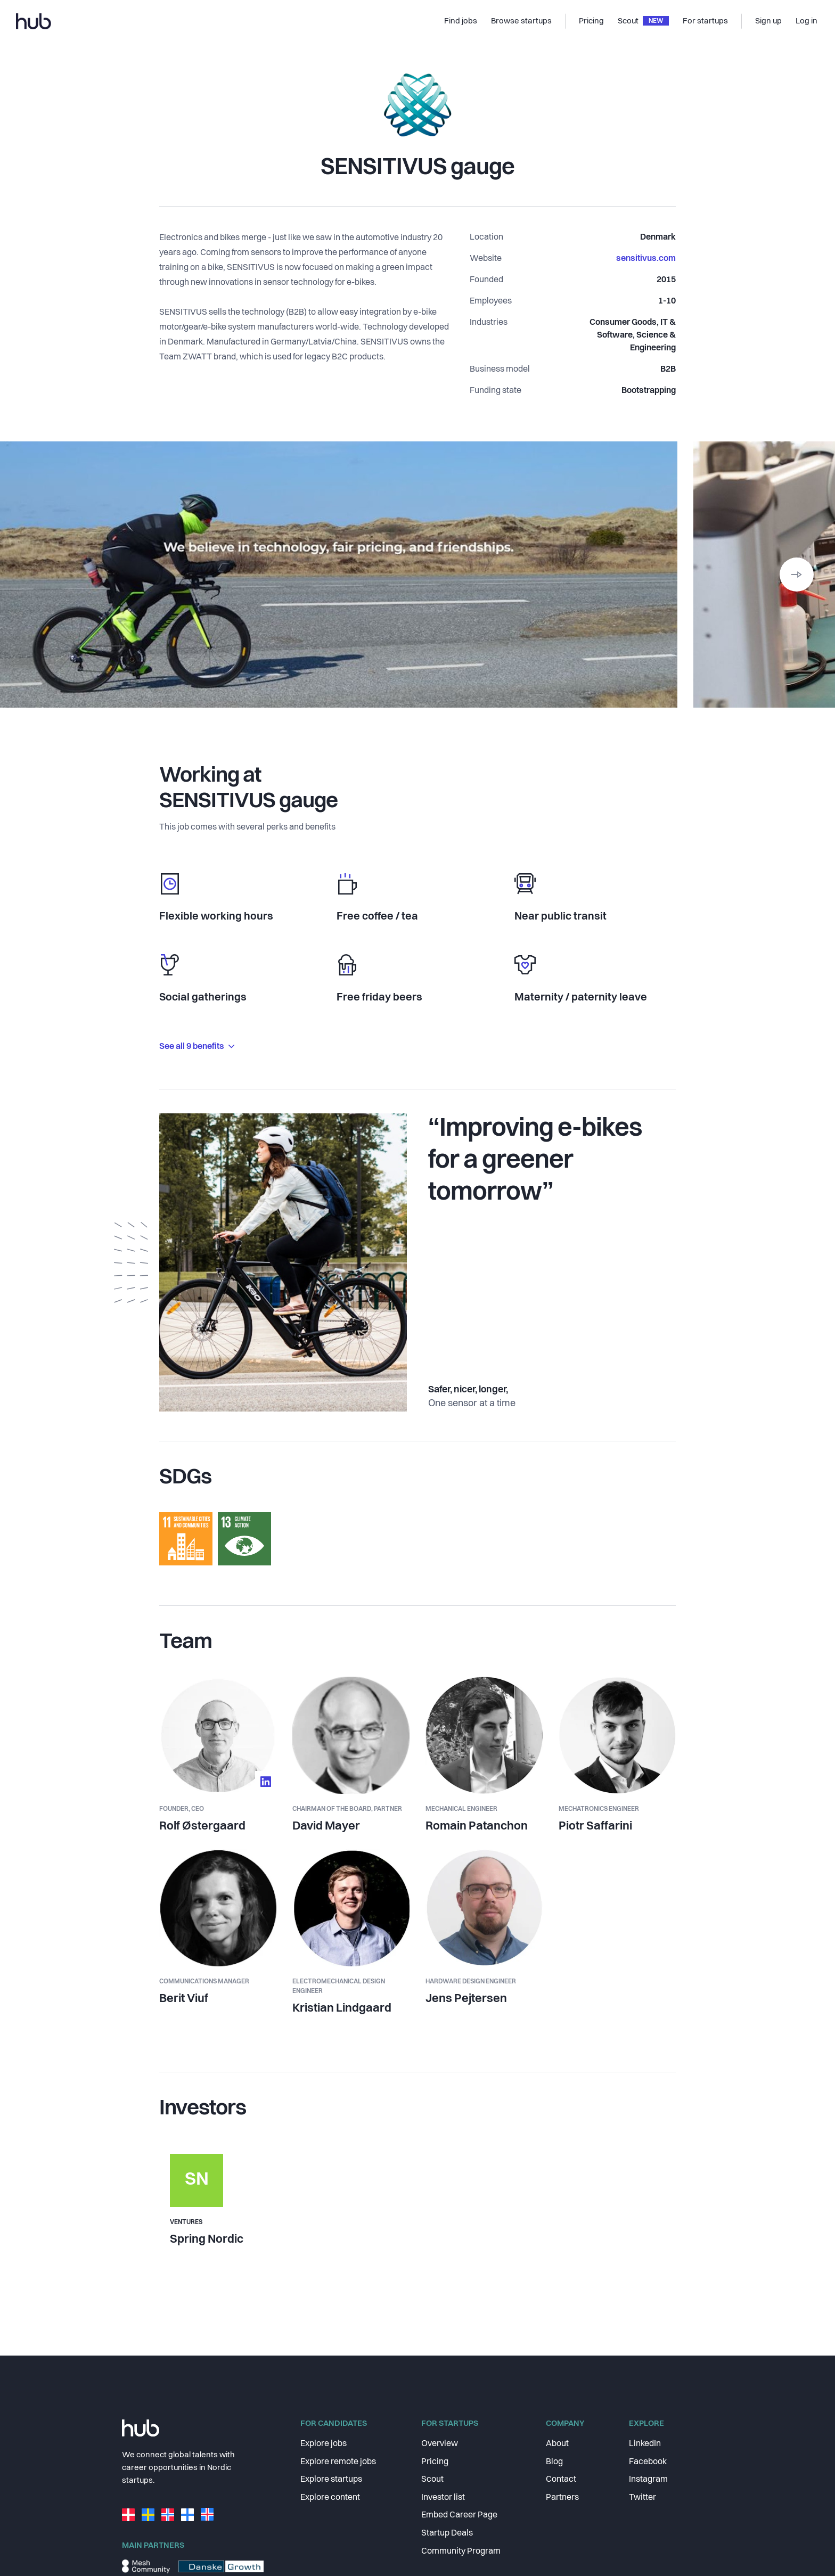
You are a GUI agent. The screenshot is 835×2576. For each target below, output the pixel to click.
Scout (432, 2479)
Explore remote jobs (338, 2462)
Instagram (648, 2479)
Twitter (642, 2497)
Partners (562, 2497)
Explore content (330, 2497)
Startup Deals (447, 2533)
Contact (561, 2479)
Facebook (648, 2462)
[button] (797, 574)
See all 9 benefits (196, 1047)
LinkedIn (645, 2444)
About (557, 2444)
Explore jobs (323, 2444)
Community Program (461, 2551)
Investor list (443, 2497)
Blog (554, 2462)
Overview (439, 2444)
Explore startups (331, 2479)
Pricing (434, 2462)
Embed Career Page (459, 2515)
